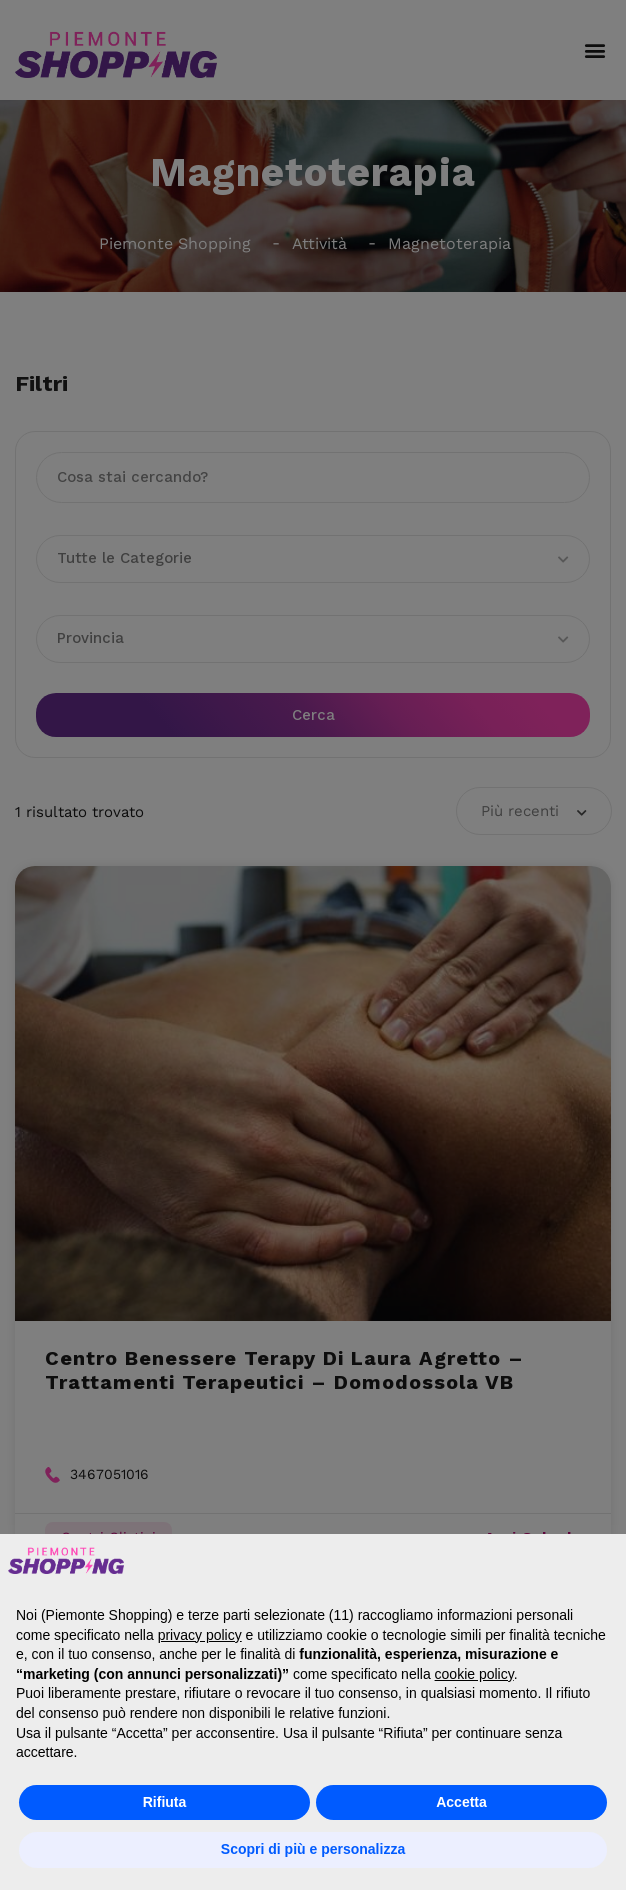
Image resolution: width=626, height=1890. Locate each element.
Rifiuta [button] (165, 1802)
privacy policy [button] (200, 1635)
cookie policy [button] (474, 1674)
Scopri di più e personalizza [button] (313, 1849)
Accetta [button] (461, 1802)
